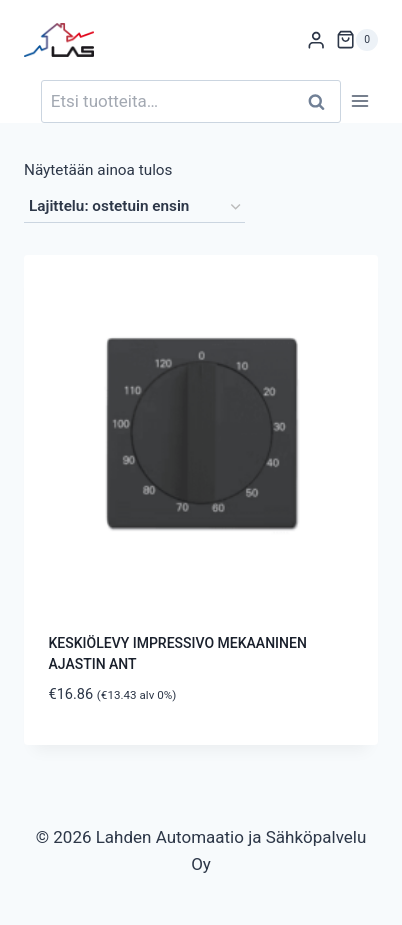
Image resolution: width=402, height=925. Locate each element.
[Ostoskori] (357, 40)
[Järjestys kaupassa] (134, 207)
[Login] (316, 40)
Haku (322, 101)
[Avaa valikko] (359, 101)
